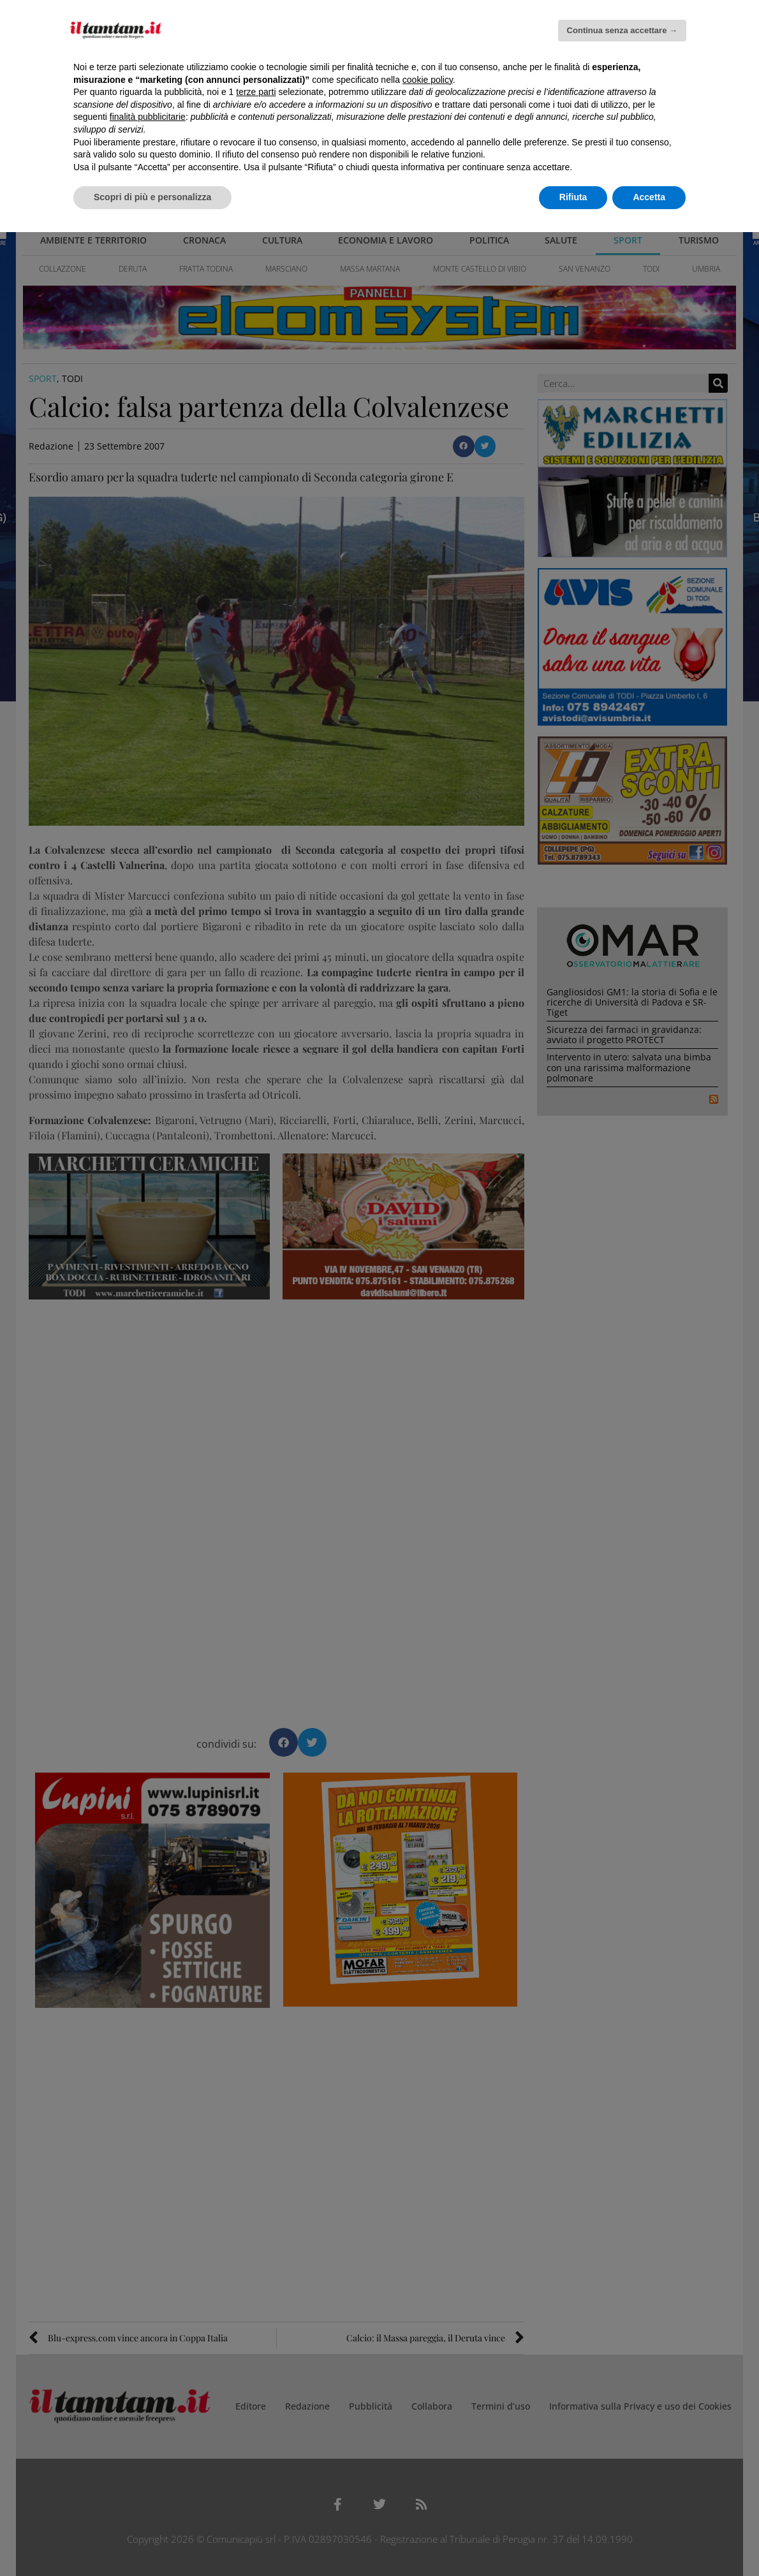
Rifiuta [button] (573, 197)
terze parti (256, 92)
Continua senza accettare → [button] (622, 30)
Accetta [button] (649, 197)
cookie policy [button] (427, 80)
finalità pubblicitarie (148, 117)
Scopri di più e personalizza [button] (152, 197)
